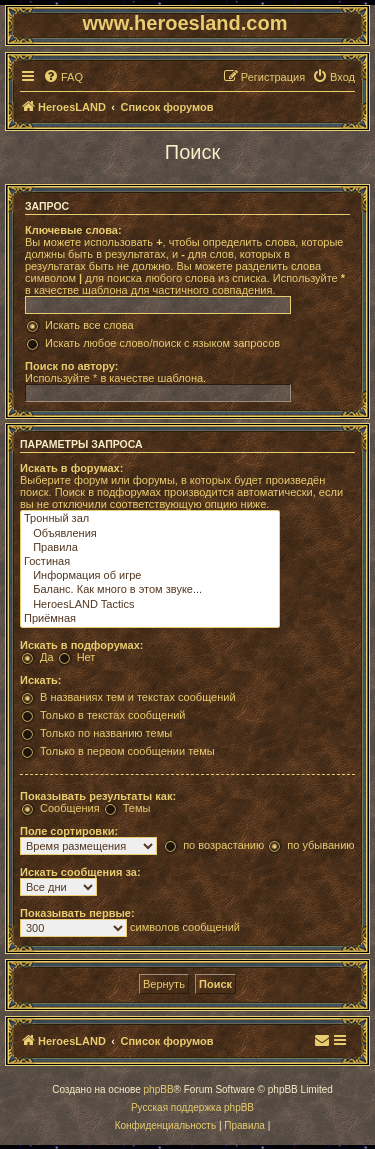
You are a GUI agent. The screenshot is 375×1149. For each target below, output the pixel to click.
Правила (150, 548)
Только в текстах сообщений (113, 715)
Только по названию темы (106, 733)
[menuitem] (63, 77)
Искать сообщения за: (80, 872)
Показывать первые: (77, 913)
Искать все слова (89, 325)
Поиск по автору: (71, 366)
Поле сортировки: (69, 831)
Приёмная (150, 619)
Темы (137, 808)
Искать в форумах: (71, 468)
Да (47, 657)
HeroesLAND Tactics (150, 605)
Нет (86, 657)
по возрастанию (223, 845)
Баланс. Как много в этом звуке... (150, 590)
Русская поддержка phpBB (192, 1107)
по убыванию (320, 845)
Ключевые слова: (73, 230)
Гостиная (150, 562)
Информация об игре (150, 576)
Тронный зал (150, 519)
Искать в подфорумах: (82, 645)
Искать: (40, 680)
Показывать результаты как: (98, 796)
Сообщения (70, 808)
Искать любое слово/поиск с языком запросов (162, 343)
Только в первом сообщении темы (127, 751)
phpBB (159, 1089)
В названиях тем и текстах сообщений (138, 697)
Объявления (150, 534)
